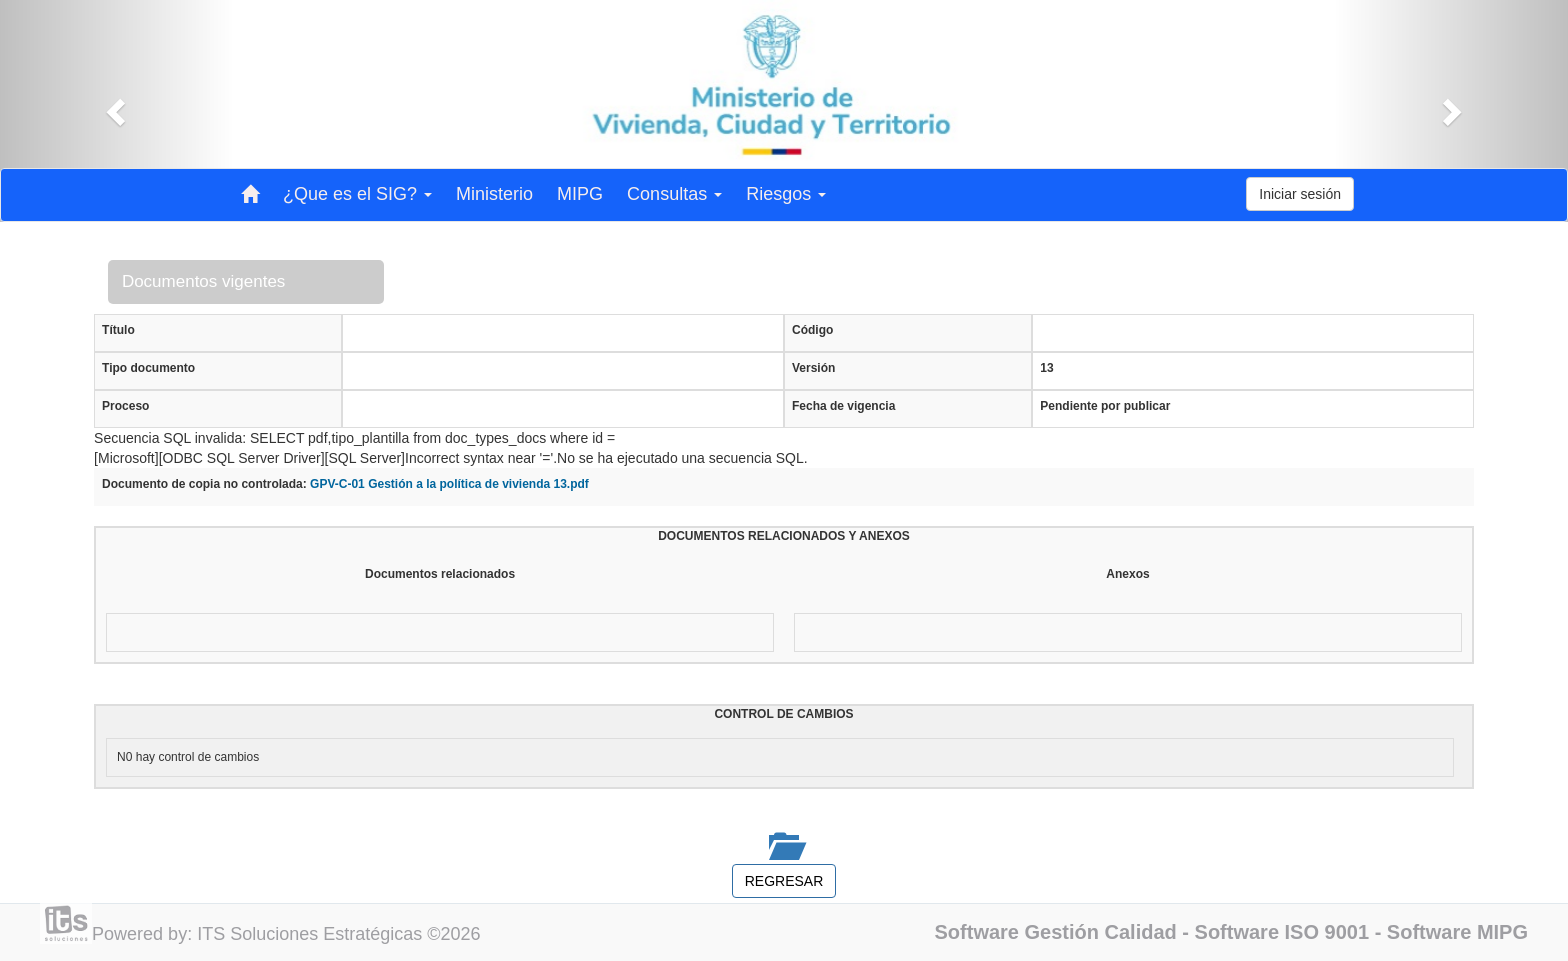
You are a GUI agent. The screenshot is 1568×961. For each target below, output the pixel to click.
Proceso (125, 406)
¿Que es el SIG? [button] (357, 194)
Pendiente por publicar (1105, 406)
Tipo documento (148, 368)
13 (1046, 368)
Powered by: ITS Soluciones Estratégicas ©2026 (286, 934)
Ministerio (494, 194)
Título (118, 330)
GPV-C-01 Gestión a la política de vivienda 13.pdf (449, 484)
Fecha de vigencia (843, 406)
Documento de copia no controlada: (204, 484)
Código (812, 330)
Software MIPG (1457, 932)
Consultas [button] (674, 194)
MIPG (580, 194)
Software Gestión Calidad (1056, 932)
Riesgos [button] (786, 194)
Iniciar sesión (1300, 194)
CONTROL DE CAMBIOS (783, 714)
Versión (813, 368)
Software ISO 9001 (1282, 932)
